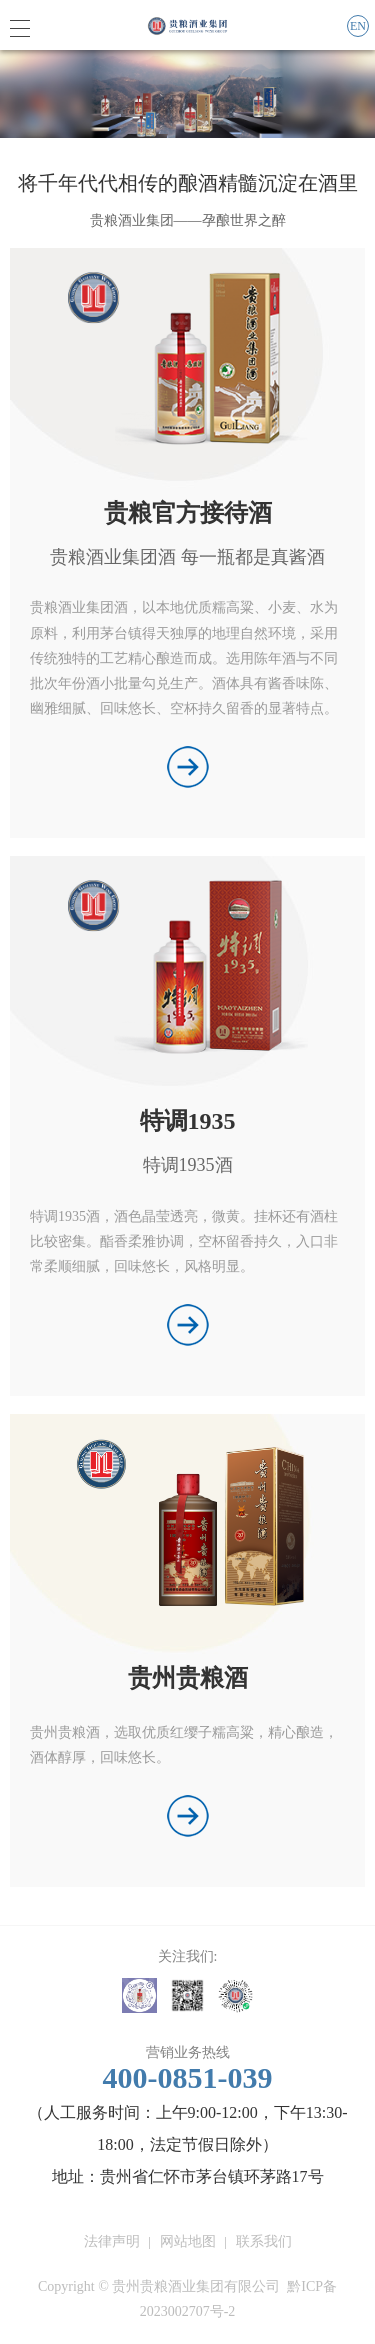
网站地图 (188, 2241)
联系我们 (264, 2241)
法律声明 (112, 2241)
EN (358, 26)
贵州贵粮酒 (188, 1678)
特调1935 (188, 1121)
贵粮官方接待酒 (188, 513)
